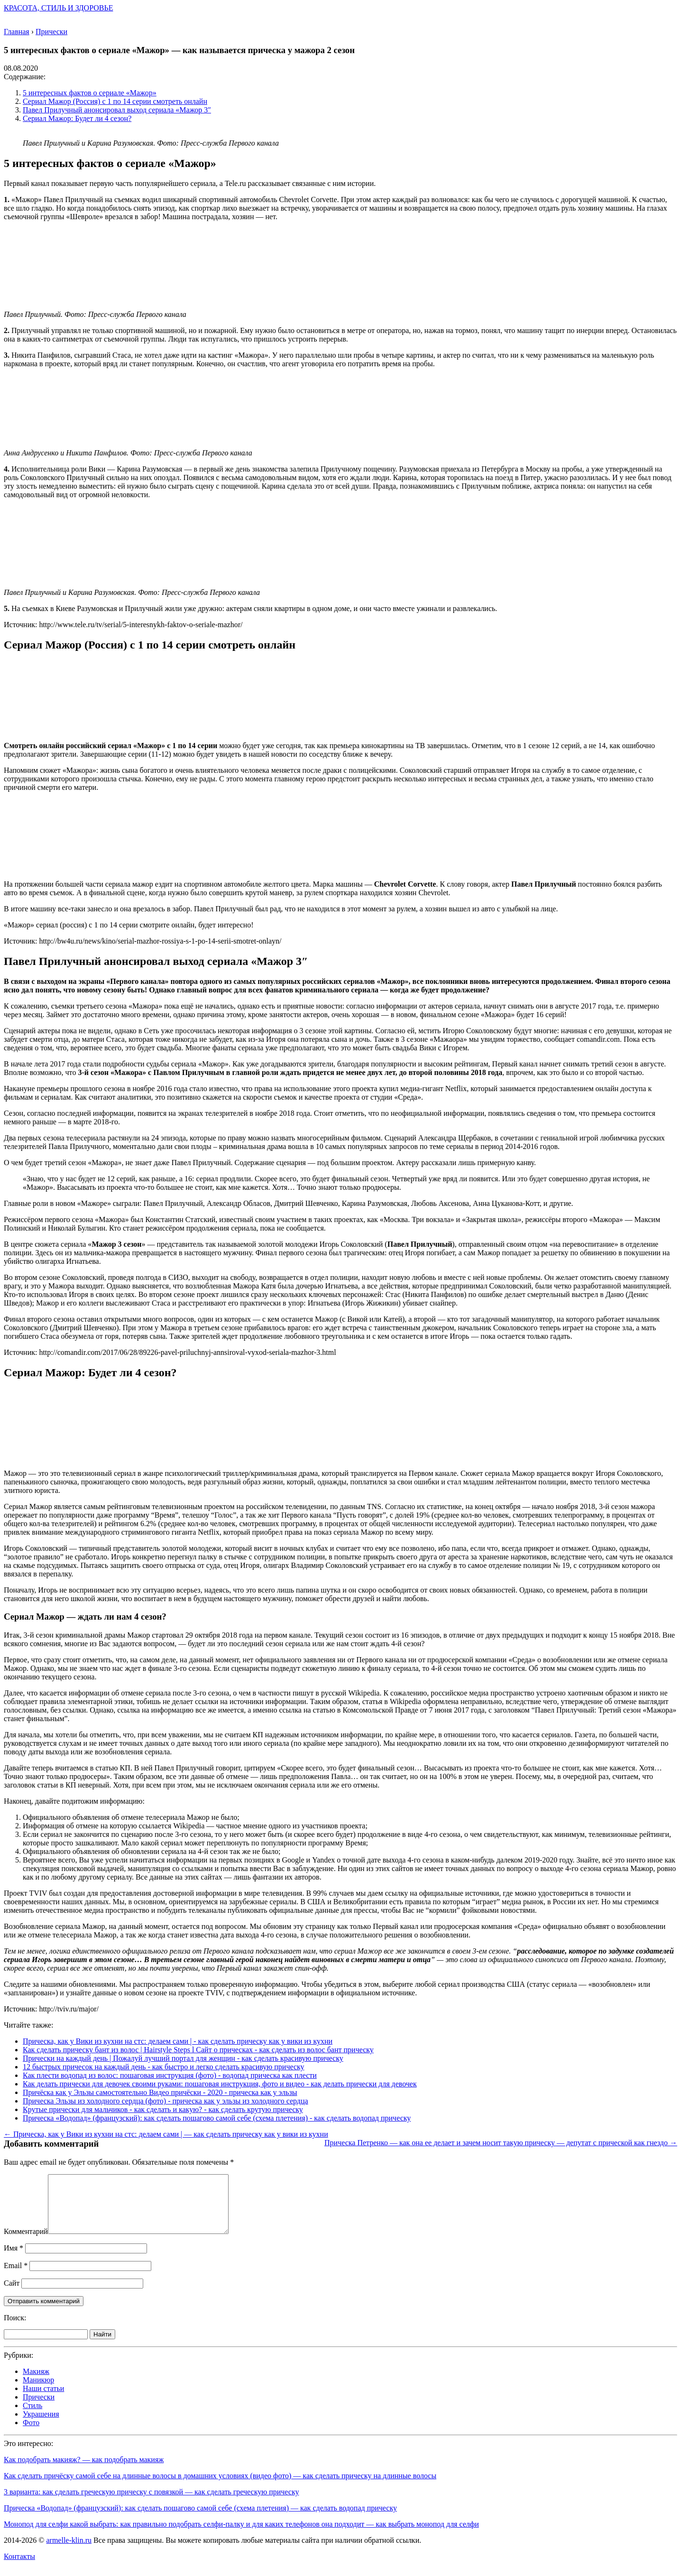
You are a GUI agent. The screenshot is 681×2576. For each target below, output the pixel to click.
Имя (13, 2259)
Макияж (36, 2383)
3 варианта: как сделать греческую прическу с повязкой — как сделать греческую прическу (151, 2503)
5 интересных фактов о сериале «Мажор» (89, 93)
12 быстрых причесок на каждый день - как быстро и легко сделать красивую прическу (163, 2067)
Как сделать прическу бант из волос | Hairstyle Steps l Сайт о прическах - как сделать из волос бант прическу (198, 2050)
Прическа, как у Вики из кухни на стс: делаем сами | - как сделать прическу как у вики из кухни (177, 2041)
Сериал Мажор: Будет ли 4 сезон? (77, 118)
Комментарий (26, 2243)
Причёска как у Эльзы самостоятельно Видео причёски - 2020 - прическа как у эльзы (160, 2092)
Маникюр (38, 2391)
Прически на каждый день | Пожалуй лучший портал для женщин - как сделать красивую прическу (183, 2058)
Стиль (32, 2417)
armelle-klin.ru (69, 2552)
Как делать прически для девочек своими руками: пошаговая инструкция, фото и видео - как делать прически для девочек (220, 2084)
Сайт (11, 2294)
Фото (31, 2434)
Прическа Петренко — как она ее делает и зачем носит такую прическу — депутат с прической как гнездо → (500, 2143)
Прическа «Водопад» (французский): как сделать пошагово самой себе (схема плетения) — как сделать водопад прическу (200, 2519)
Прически (39, 2408)
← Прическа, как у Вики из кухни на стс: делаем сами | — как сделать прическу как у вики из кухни (166, 2134)
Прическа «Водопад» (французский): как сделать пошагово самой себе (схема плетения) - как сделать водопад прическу (217, 2118)
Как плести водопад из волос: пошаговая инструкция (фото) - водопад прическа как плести (170, 2075)
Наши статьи (43, 2400)
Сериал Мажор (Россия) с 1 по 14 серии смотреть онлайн (115, 101)
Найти (102, 2345)
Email (16, 2277)
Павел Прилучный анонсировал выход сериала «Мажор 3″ (117, 110)
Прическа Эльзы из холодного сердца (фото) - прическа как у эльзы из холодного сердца (165, 2101)
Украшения (41, 2425)
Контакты (19, 2568)
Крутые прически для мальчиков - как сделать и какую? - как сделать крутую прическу (163, 2109)
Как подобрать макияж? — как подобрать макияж (84, 2471)
